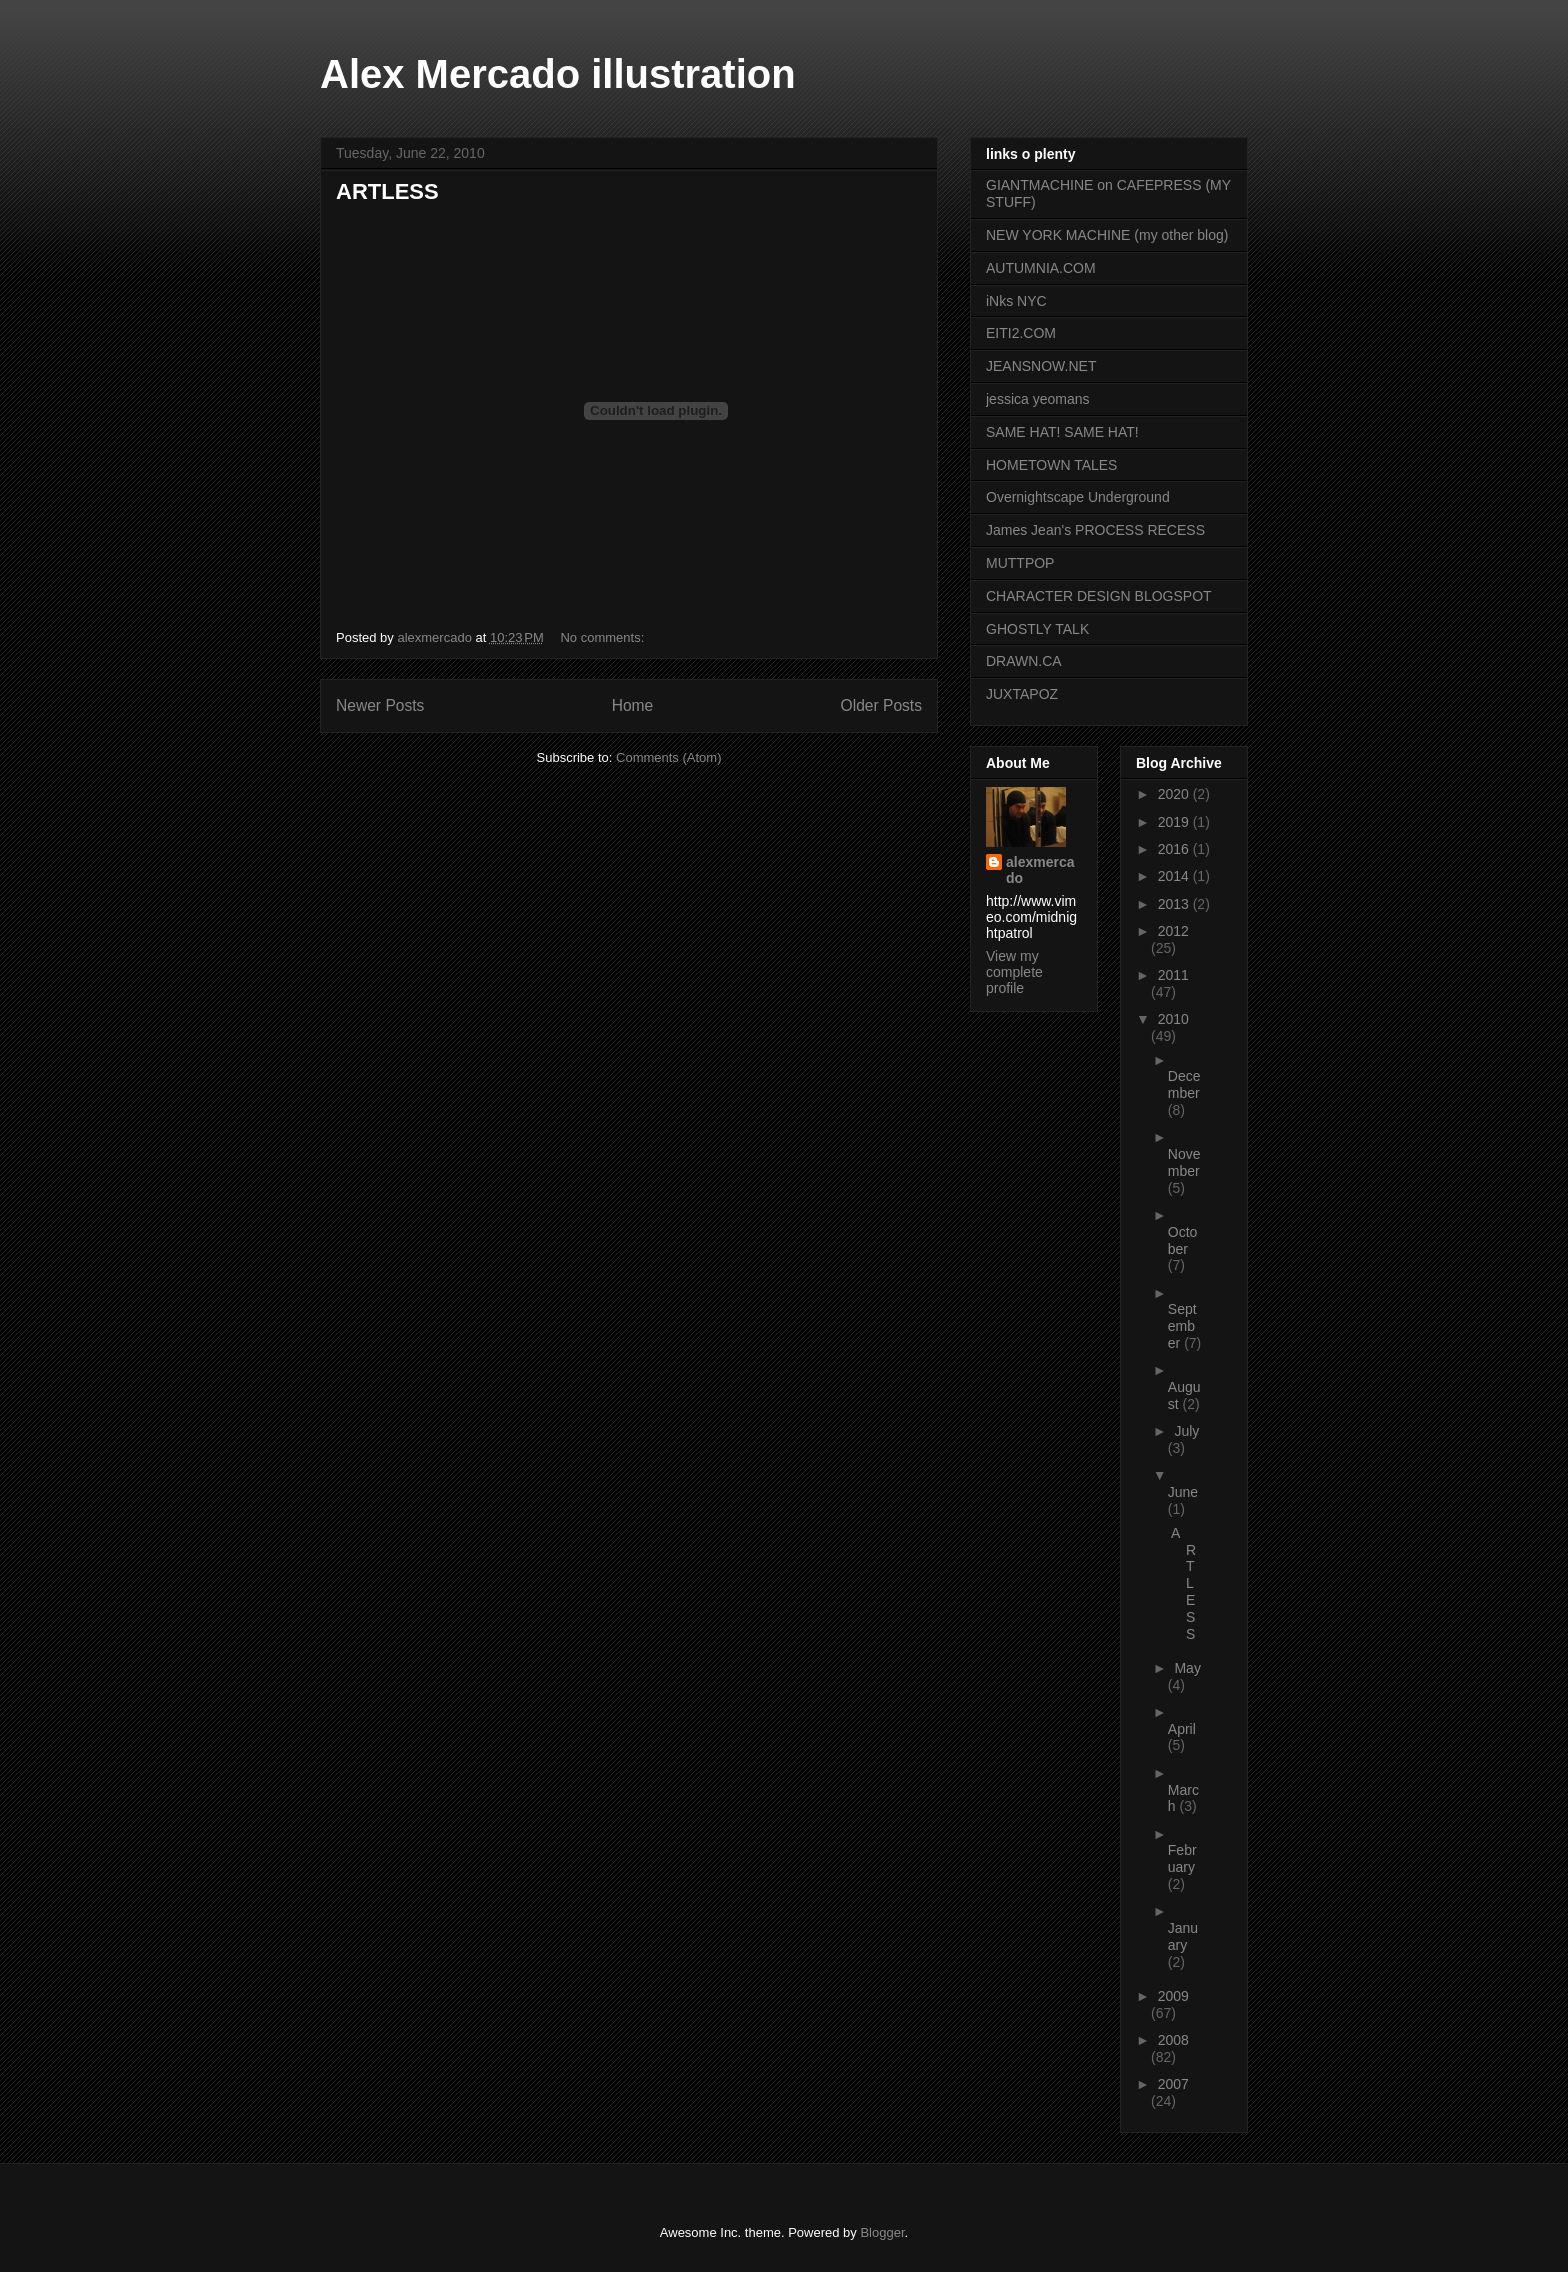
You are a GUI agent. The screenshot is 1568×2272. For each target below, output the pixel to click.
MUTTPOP (1020, 563)
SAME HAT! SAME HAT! (1062, 432)
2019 (1175, 822)
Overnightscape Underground (1078, 497)
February (1182, 1858)
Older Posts (881, 705)
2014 (1175, 876)
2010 (1173, 1019)
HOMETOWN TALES (1051, 465)
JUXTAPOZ (1022, 694)
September (1182, 1326)
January (1183, 1936)
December (1184, 1084)
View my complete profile (1014, 972)
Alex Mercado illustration (558, 74)
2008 (1173, 2040)
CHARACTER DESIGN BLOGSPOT (1099, 596)
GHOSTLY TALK (1037, 629)
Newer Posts (380, 705)
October (1183, 1240)
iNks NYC (1016, 301)
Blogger (882, 2232)
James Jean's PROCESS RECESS (1095, 530)
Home (633, 705)
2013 (1175, 904)
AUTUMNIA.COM (1041, 268)
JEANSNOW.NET (1041, 366)
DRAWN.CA (1024, 661)
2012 (1173, 931)
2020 (1175, 794)
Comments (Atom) (668, 757)
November (1184, 1162)
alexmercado (1040, 870)
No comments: (603, 637)
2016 (1175, 849)
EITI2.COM (1021, 333)
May (1187, 1668)
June (1183, 1492)
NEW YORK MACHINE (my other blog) (1107, 235)
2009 (1173, 1996)
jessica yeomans (1038, 399)
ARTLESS (387, 191)
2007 (1173, 2084)
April (1182, 1729)
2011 (1173, 975)
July (1186, 1431)
